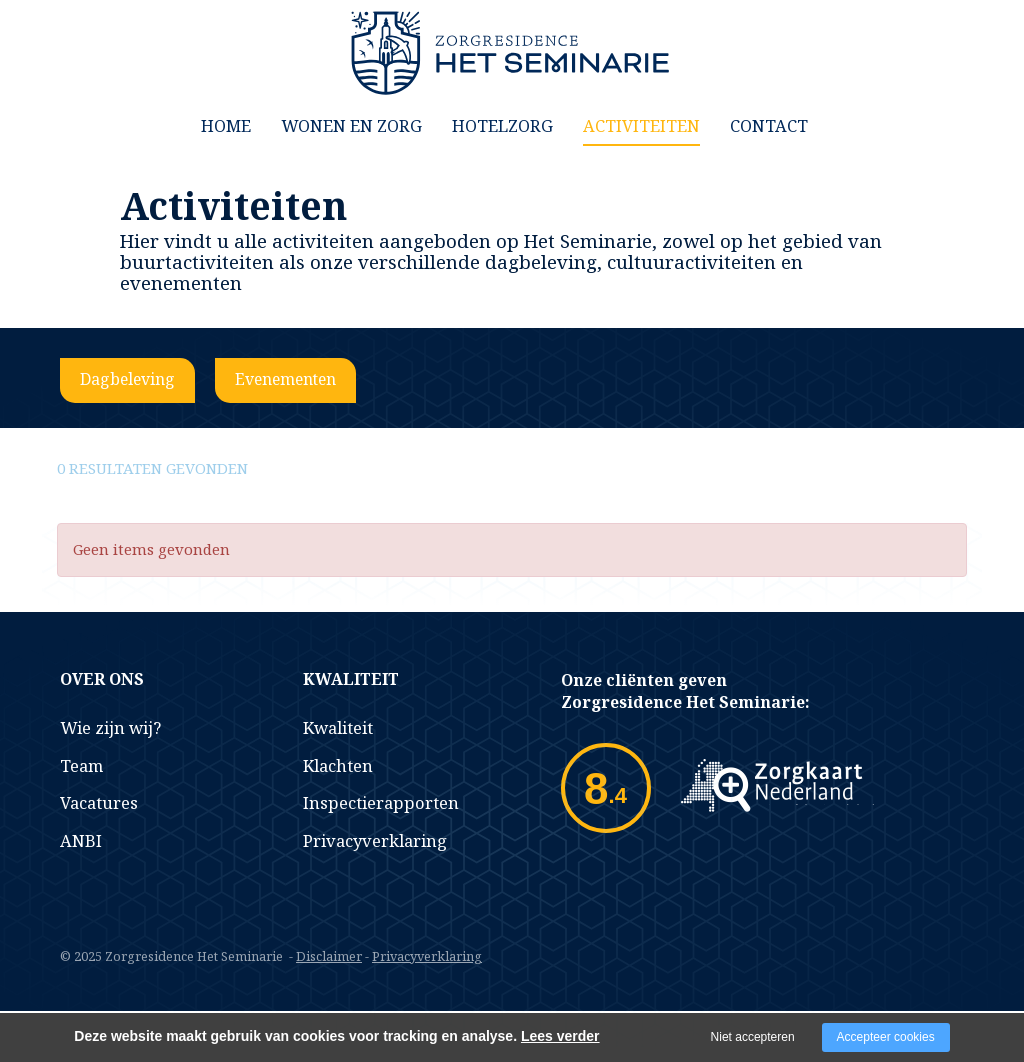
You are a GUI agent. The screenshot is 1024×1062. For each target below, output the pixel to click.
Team (81, 765)
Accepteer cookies (886, 1037)
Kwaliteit (338, 727)
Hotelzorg (502, 125)
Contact (769, 125)
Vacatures (99, 802)
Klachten (338, 765)
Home (226, 125)
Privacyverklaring (375, 840)
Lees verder (560, 1036)
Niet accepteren (753, 1037)
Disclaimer (329, 956)
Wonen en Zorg (351, 125)
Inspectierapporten (381, 802)
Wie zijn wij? (110, 727)
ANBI (81, 840)
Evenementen (285, 379)
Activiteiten (641, 125)
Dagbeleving (127, 379)
